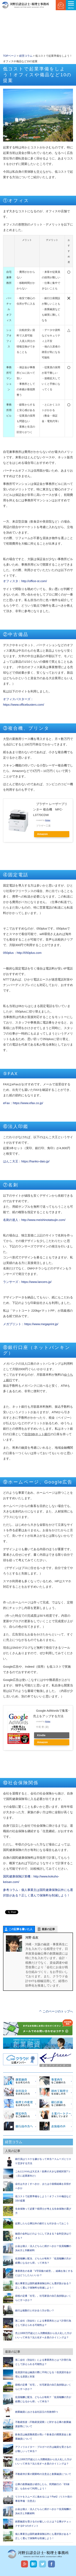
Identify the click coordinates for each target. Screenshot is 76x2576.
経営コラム (25, 55)
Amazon (42, 834)
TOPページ (9, 55)
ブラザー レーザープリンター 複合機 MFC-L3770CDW (50, 809)
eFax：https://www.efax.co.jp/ (23, 1103)
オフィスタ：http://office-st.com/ (25, 581)
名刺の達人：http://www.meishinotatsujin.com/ (34, 1220)
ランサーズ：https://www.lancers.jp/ (27, 1282)
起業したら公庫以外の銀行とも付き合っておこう (42, 2223)
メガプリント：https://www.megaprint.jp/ (30, 1324)
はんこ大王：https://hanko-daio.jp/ (26, 1161)
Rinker (47, 820)
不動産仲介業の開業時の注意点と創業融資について (43, 2474)
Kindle (41, 1735)
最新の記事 (48, 1929)
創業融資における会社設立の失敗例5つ (36, 2411)
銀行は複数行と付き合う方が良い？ (34, 2310)
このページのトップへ (58, 2011)
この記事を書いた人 (20, 1929)
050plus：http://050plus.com (22, 952)
